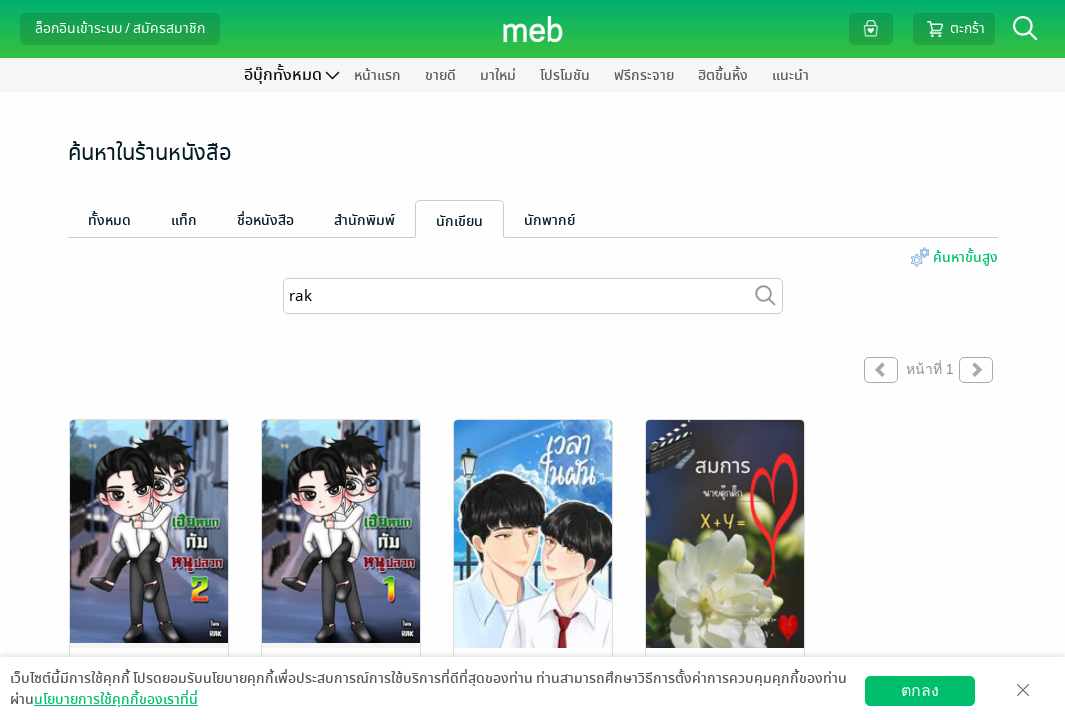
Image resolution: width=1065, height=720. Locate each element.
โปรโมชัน (565, 75)
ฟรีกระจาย (644, 75)
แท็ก (184, 220)
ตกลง (920, 690)
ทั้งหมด (109, 220)
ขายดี (440, 75)
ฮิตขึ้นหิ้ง (723, 75)
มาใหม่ (498, 75)
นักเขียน (459, 221)
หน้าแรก (377, 75)
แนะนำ (790, 75)
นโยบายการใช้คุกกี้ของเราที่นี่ (116, 699)
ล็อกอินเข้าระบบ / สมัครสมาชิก (120, 28)
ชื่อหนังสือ (265, 220)
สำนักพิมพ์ (364, 220)
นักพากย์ (549, 220)
